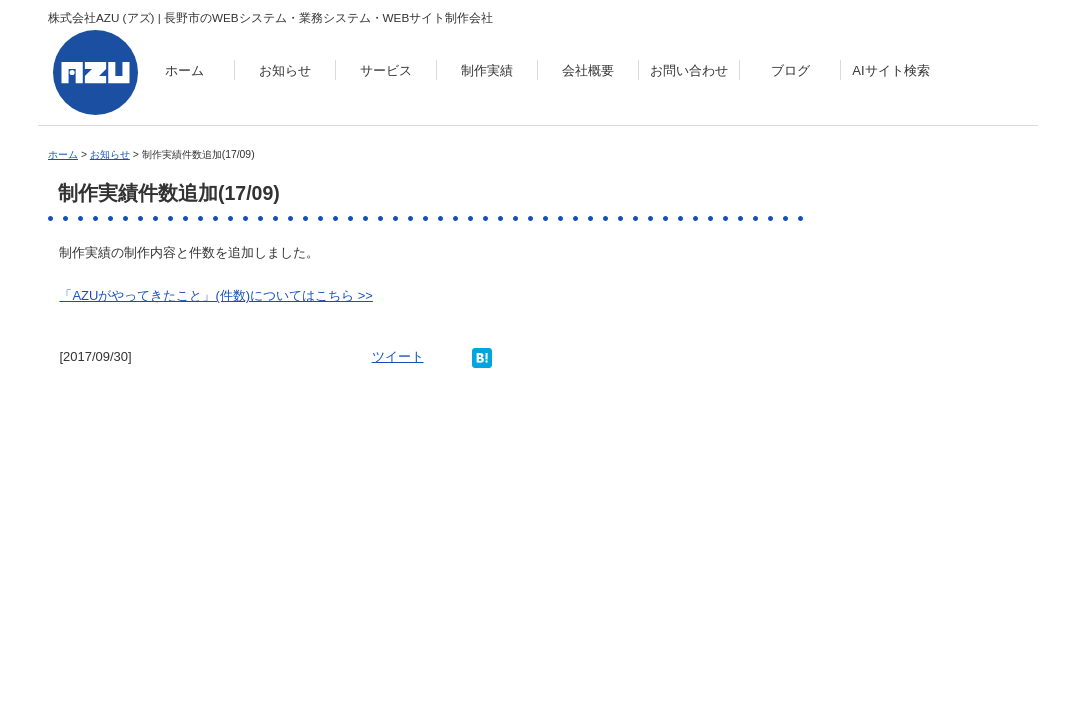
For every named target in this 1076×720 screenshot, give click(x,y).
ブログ (790, 70)
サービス (386, 70)
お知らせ (285, 70)
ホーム (184, 70)
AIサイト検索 (890, 70)
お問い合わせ (689, 70)
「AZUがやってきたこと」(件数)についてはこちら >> (215, 295)
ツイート (398, 356)
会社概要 (588, 70)
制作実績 (487, 70)
